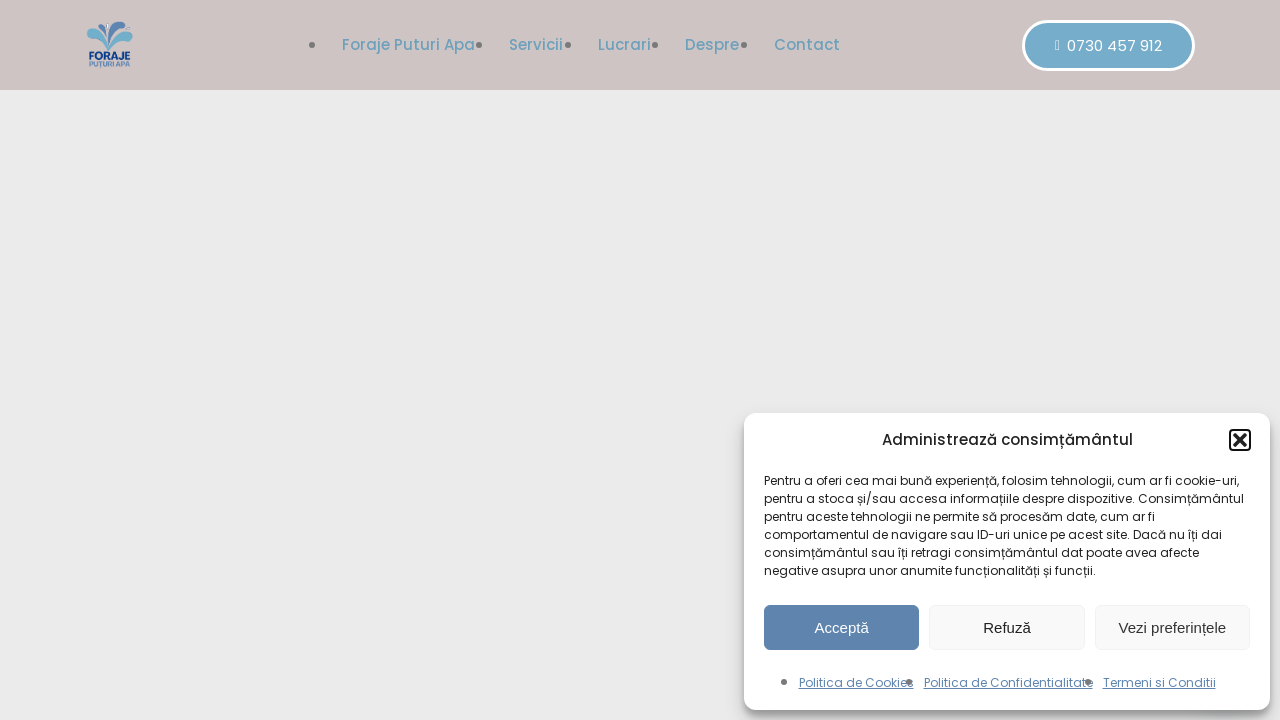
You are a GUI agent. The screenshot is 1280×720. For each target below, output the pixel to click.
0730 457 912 (1108, 45)
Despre (713, 44)
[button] (1240, 440)
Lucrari (624, 44)
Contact (808, 44)
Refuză (1007, 627)
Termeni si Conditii (1159, 682)
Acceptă (842, 627)
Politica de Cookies (856, 682)
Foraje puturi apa (407, 44)
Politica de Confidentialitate (1008, 682)
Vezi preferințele (1173, 627)
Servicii (536, 44)
